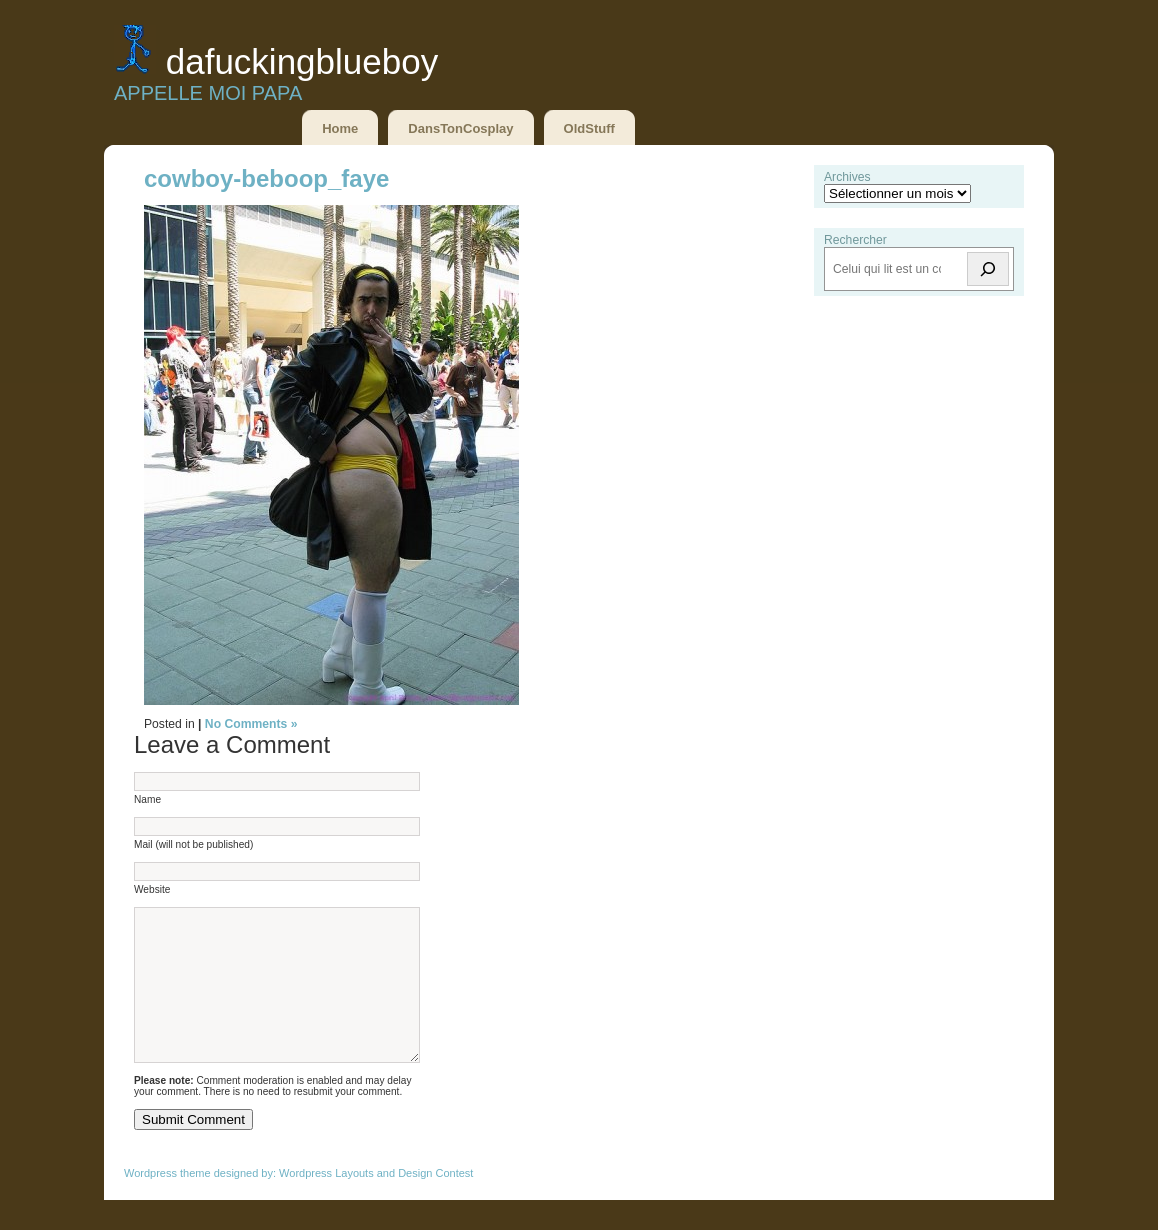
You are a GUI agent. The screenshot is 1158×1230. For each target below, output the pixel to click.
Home (340, 128)
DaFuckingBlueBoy (302, 61)
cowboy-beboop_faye (266, 178)
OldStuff (589, 128)
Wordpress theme (167, 1203)
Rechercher (855, 240)
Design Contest (435, 1203)
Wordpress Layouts (326, 1203)
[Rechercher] (988, 269)
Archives (847, 177)
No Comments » (251, 724)
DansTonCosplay (460, 128)
